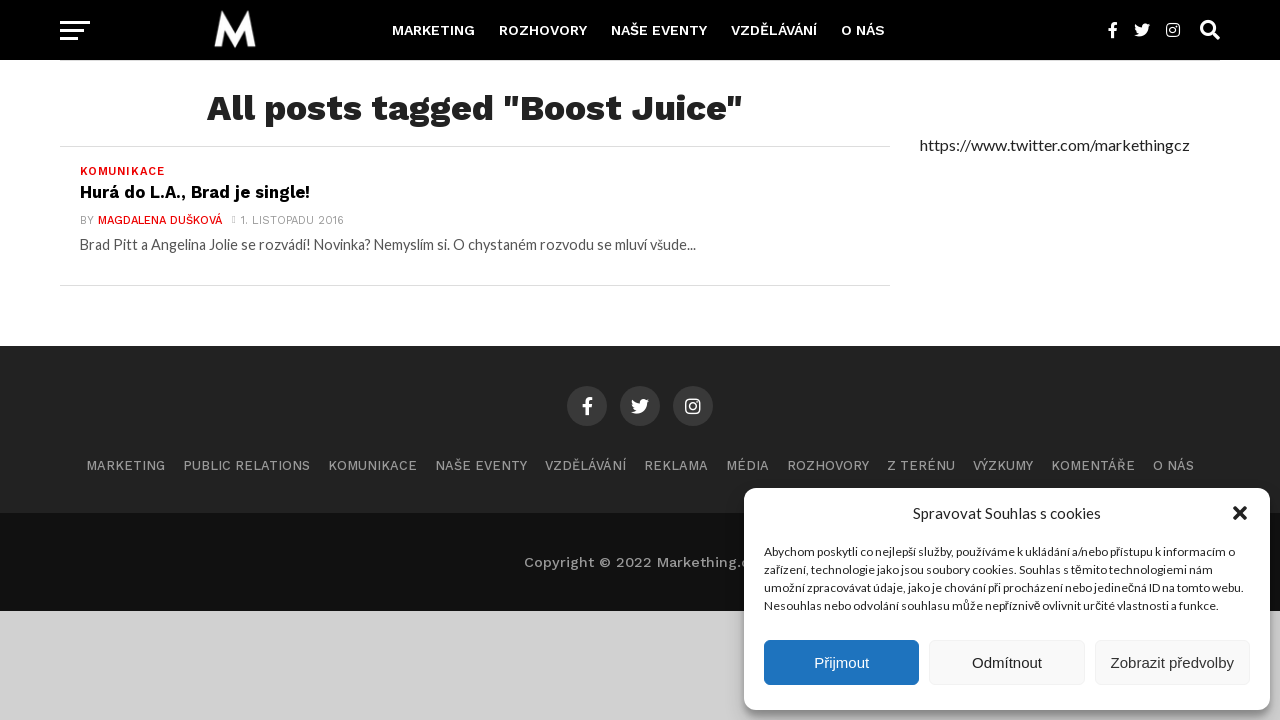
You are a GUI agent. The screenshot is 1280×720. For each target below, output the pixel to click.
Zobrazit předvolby (1172, 662)
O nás (863, 30)
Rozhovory (543, 30)
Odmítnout (1007, 662)
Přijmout (841, 662)
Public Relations (246, 467)
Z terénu (921, 467)
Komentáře (1093, 467)
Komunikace (372, 467)
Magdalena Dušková (157, 222)
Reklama (676, 467)
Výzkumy (1003, 467)
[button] (1240, 513)
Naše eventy (659, 30)
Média (747, 467)
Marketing (433, 30)
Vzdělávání (774, 30)
